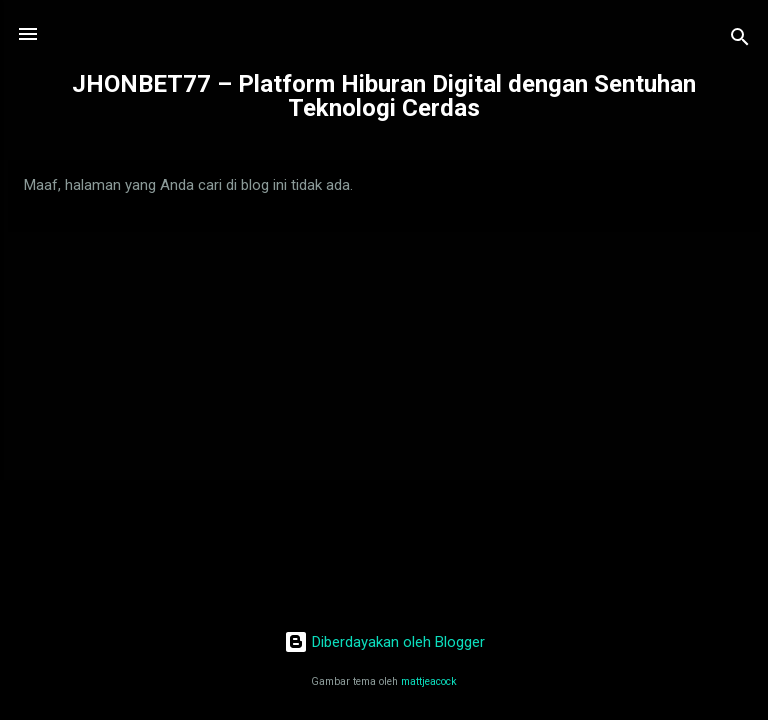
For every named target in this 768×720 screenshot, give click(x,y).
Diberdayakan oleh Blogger (384, 642)
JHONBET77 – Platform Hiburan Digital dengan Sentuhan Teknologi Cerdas (384, 96)
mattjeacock (429, 681)
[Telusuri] (740, 40)
